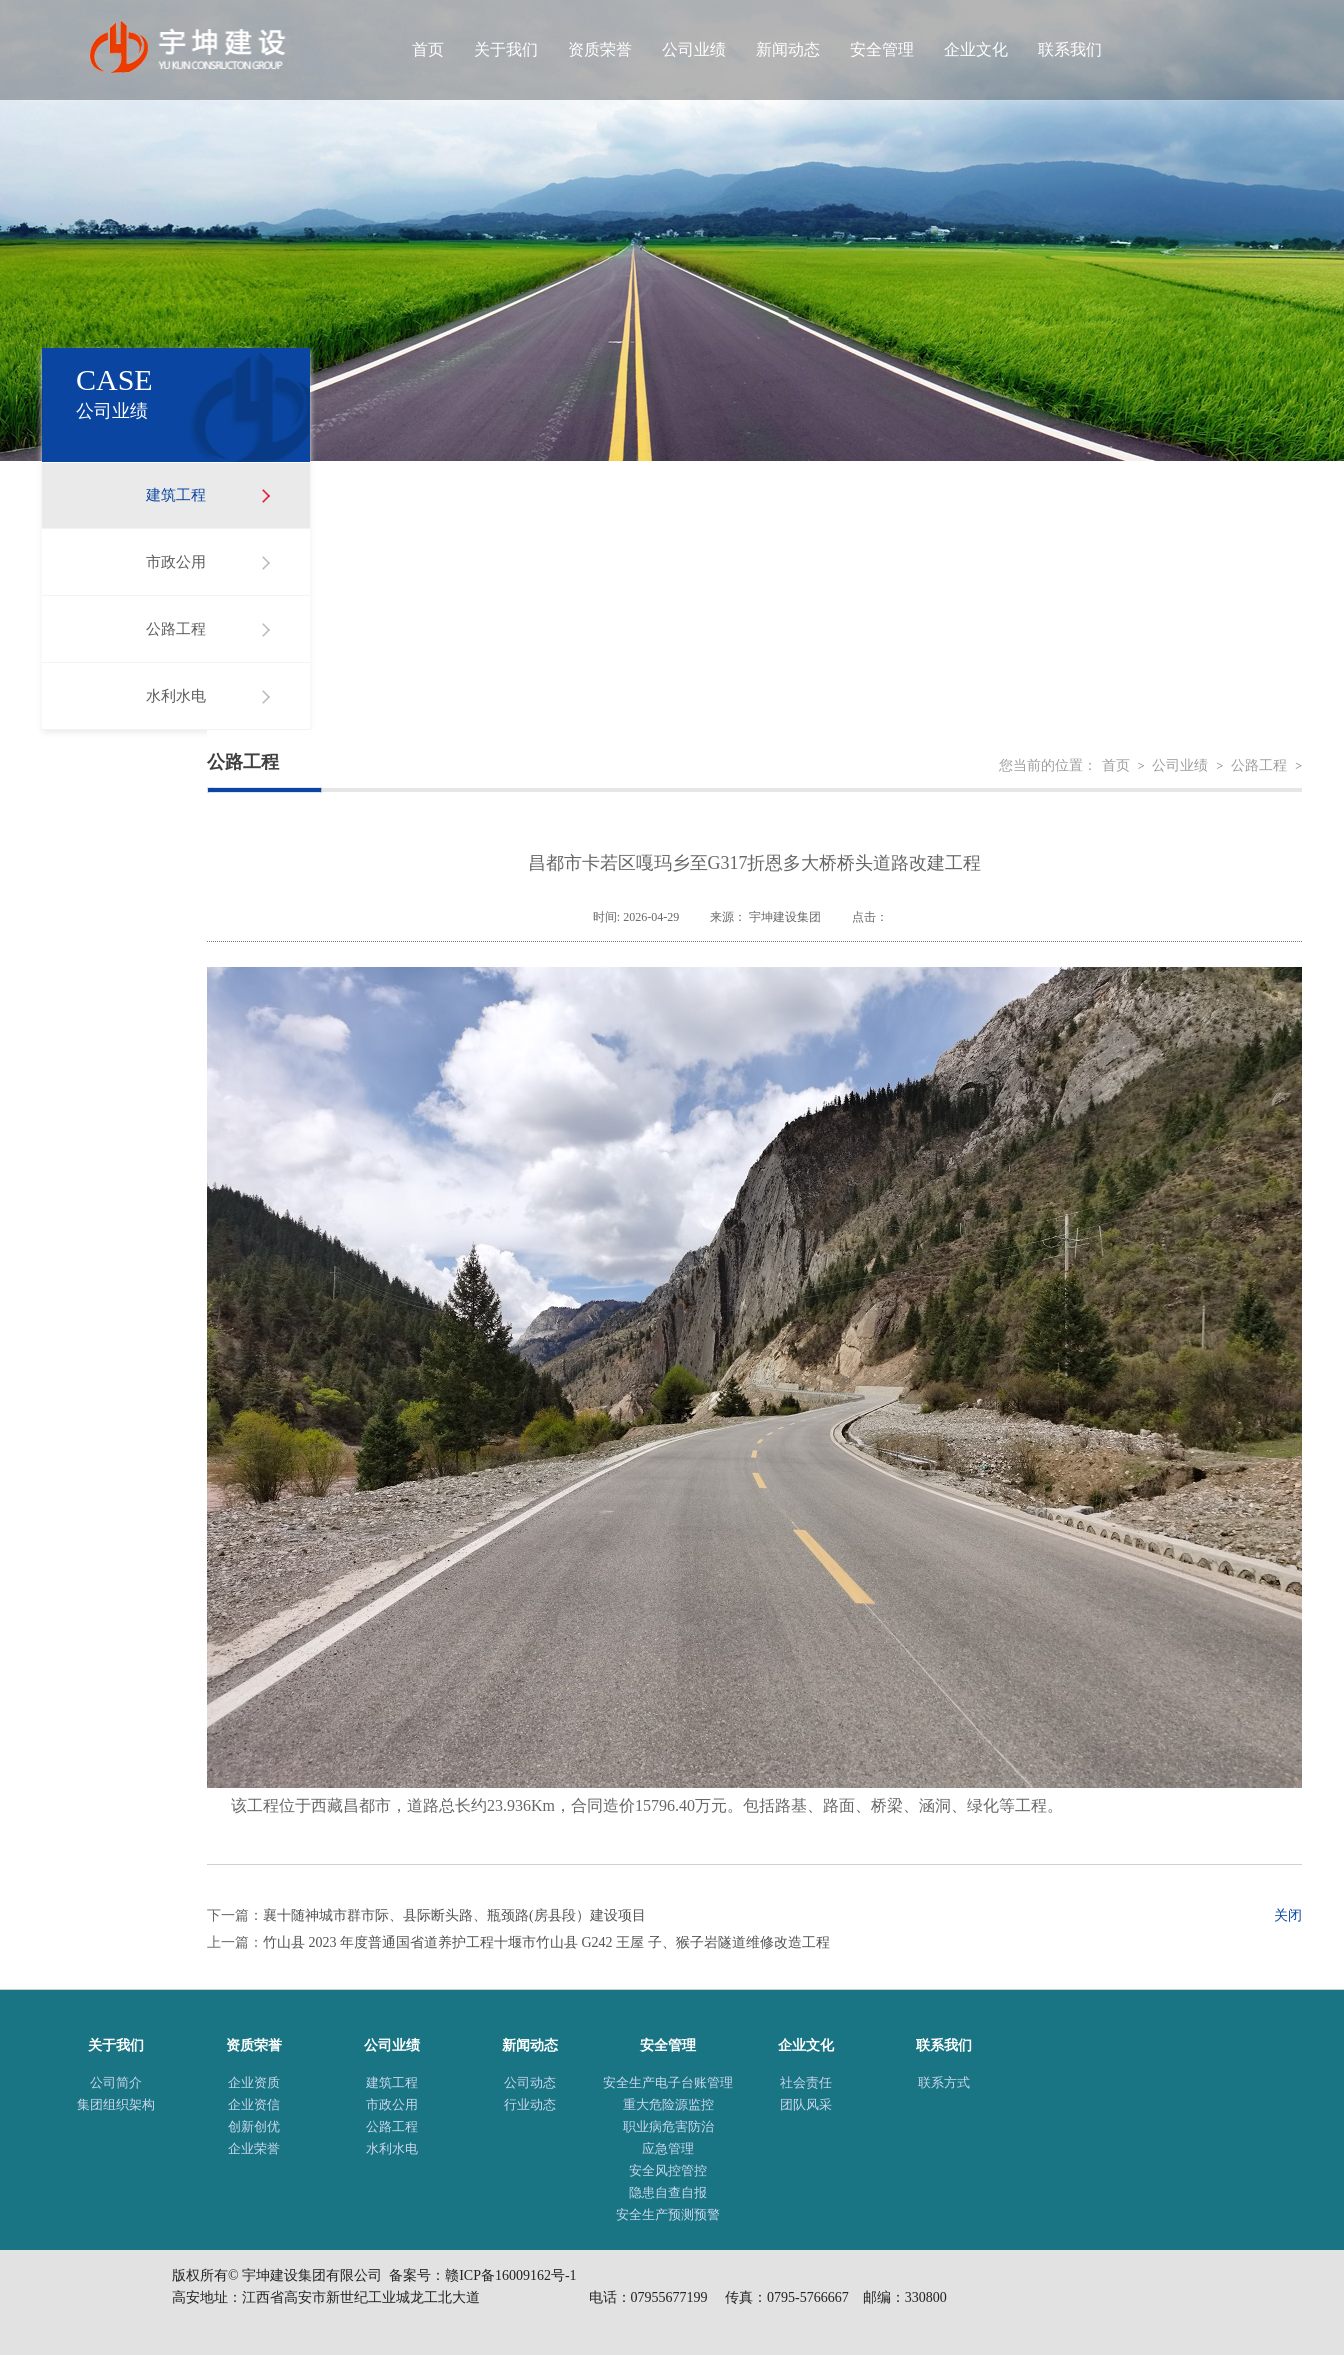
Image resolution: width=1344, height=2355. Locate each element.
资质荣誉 (600, 49)
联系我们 (1070, 49)
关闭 (1288, 1915)
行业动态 (530, 2104)
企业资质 (254, 2082)
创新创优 (254, 2126)
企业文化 (976, 49)
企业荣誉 (254, 2148)
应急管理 (668, 2148)
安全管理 (882, 49)
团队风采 (806, 2104)
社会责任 (806, 2082)
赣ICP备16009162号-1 (510, 2275)
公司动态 (530, 2082)
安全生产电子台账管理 (668, 2082)
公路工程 (176, 629)
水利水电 (176, 696)
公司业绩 (694, 49)
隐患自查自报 (668, 2192)
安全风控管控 (668, 2170)
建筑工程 (176, 495)
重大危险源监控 (668, 2104)
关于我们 (506, 49)
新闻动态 (788, 49)
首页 (428, 49)
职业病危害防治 (668, 2126)
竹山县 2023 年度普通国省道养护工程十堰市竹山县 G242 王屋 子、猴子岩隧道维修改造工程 (546, 1942)
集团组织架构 (116, 2104)
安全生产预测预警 (668, 2214)
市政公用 (176, 562)
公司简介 (116, 2082)
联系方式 (944, 2082)
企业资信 (254, 2104)
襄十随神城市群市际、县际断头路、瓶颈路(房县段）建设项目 (454, 1915)
